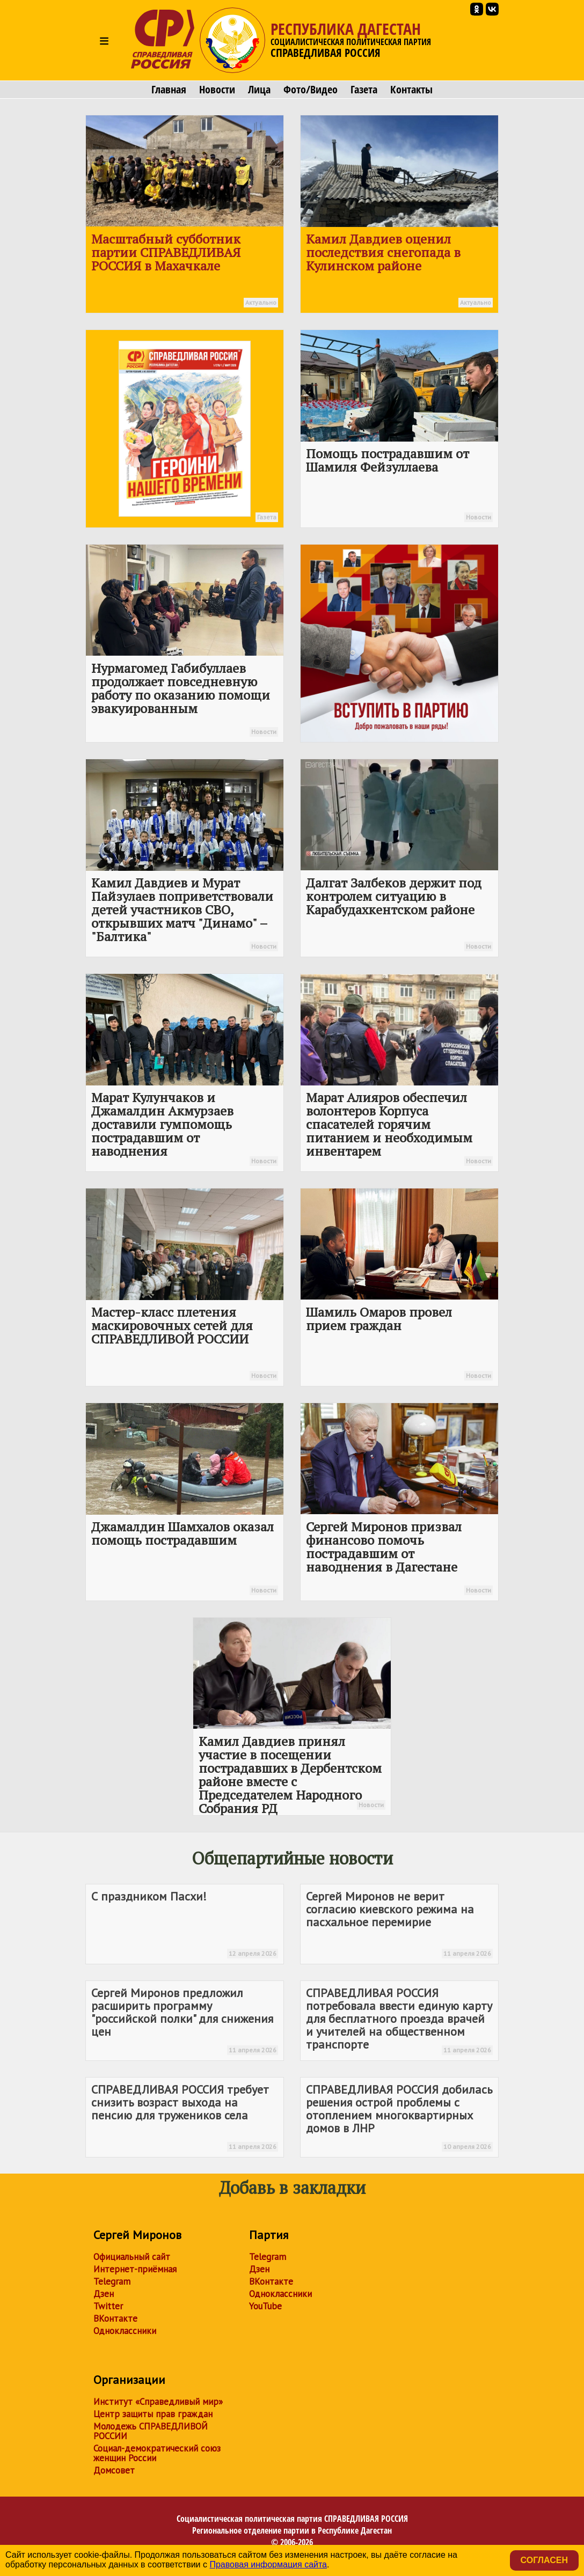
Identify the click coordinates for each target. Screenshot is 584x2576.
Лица (259, 90)
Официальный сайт (131, 2257)
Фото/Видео (310, 90)
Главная (168, 90)
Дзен (103, 2294)
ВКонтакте (115, 2318)
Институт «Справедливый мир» (158, 2401)
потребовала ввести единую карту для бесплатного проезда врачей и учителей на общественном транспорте (399, 2020)
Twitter (108, 2306)
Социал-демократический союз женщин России (157, 2453)
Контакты (411, 90)
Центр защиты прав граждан (153, 2414)
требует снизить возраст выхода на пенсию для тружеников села (184, 2117)
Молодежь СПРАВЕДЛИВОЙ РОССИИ (150, 2431)
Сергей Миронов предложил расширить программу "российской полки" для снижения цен (184, 2020)
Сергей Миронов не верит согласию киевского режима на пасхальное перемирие (399, 1923)
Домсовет (114, 2470)
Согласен (544, 2560)
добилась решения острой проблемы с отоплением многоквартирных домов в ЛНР (399, 2117)
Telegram (111, 2281)
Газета (364, 90)
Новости (217, 90)
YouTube (265, 2306)
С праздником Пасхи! (184, 1923)
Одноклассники (124, 2331)
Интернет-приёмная (135, 2269)
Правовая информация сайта (268, 2564)
